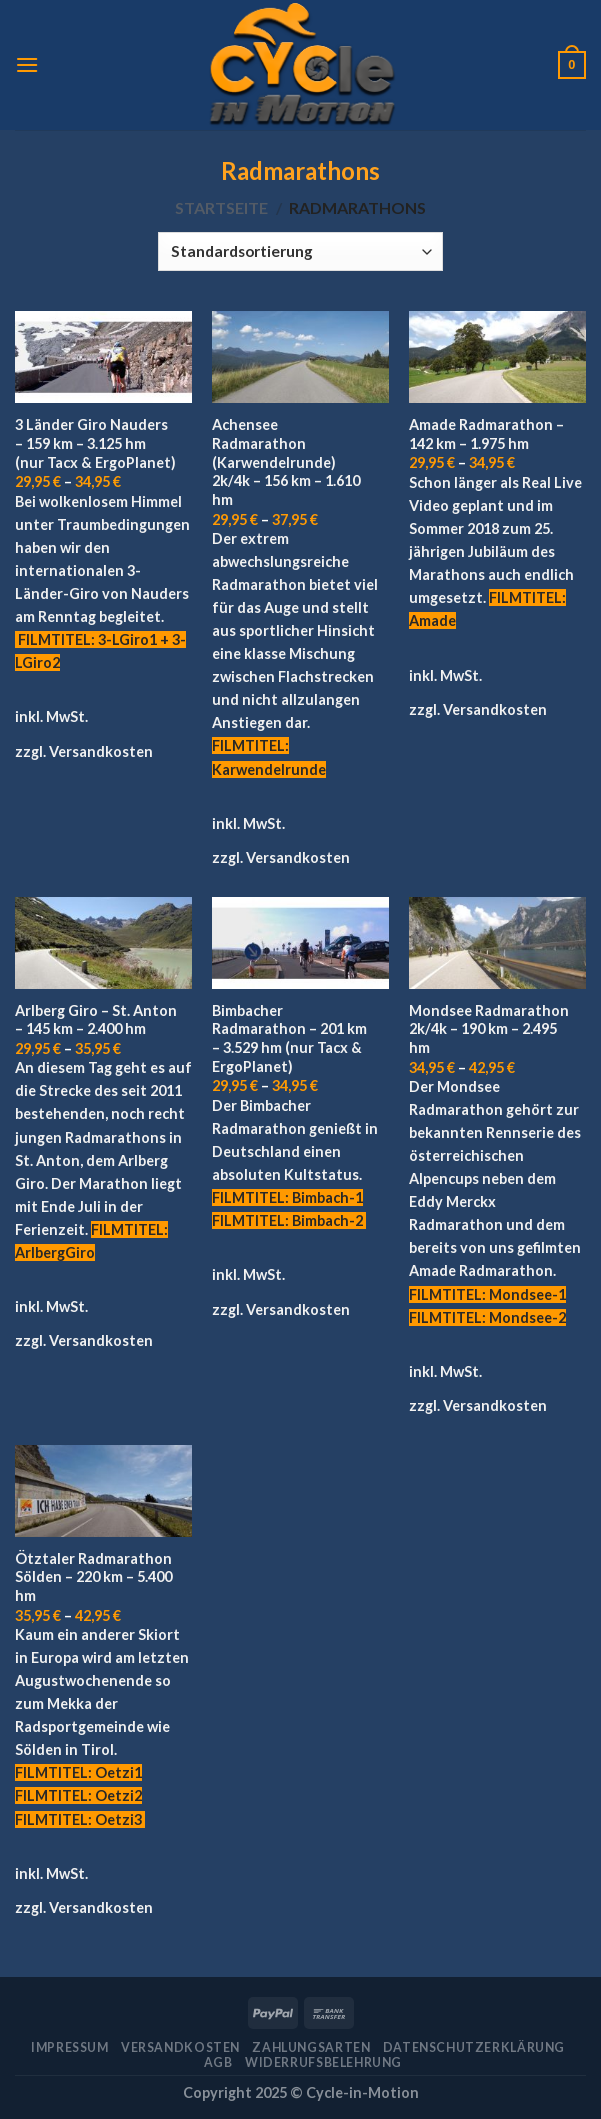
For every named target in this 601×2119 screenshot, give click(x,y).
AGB (218, 2062)
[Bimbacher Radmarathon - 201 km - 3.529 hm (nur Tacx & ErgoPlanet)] (300, 943)
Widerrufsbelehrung (323, 2062)
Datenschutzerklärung (474, 2047)
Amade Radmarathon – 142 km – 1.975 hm (486, 434)
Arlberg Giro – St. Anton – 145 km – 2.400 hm (96, 1020)
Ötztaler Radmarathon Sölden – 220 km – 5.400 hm (93, 1577)
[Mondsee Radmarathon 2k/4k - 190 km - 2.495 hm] (497, 943)
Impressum (70, 2047)
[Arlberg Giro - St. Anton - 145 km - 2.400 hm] (103, 943)
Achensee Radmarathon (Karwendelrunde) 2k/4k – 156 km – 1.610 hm (286, 462)
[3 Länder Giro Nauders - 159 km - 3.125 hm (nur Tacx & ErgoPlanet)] (103, 357)
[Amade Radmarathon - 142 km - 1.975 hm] (497, 357)
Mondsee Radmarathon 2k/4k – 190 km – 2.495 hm (489, 1029)
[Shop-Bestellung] (300, 251)
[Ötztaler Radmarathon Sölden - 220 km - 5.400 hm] (103, 1491)
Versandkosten (101, 751)
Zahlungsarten (311, 2047)
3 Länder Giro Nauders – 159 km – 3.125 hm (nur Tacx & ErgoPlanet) (95, 443)
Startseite (221, 207)
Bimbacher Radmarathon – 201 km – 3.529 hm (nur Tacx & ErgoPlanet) (289, 1038)
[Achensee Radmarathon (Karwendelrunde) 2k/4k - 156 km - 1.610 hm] (300, 357)
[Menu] (27, 64)
